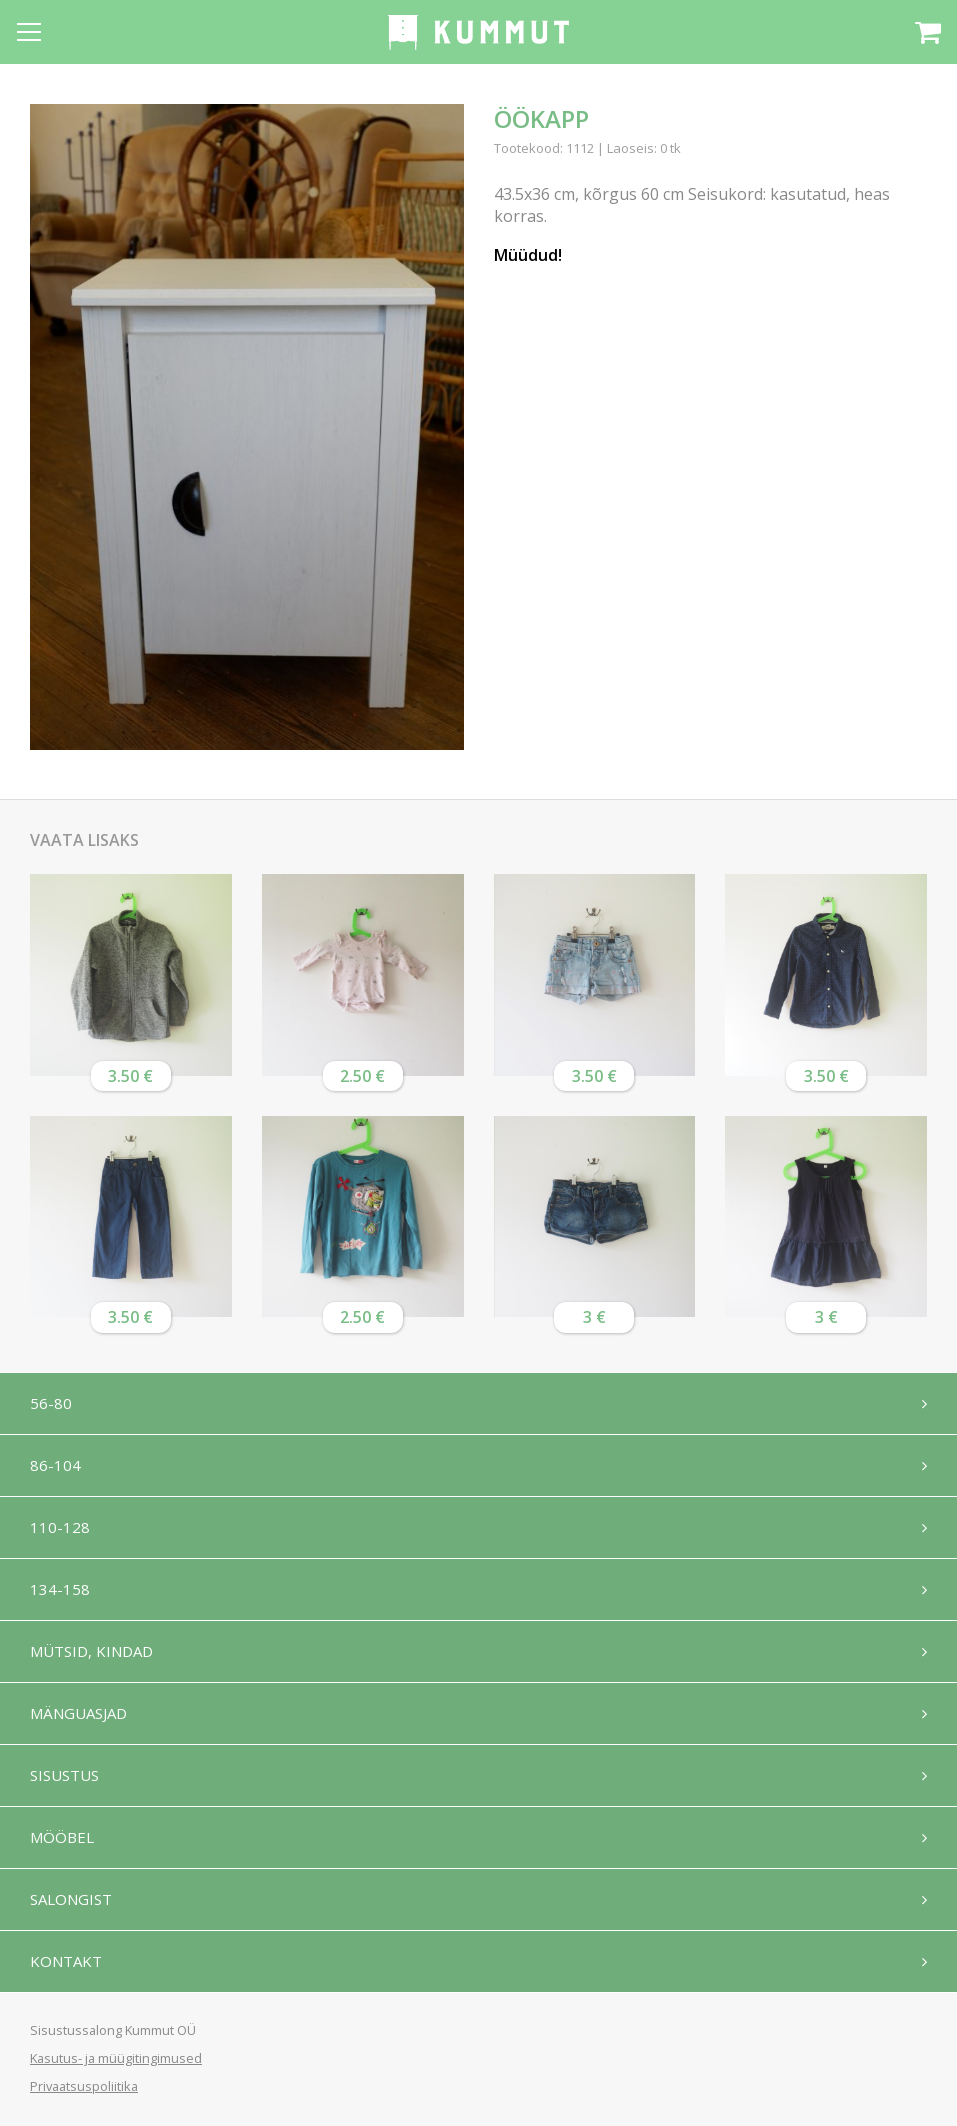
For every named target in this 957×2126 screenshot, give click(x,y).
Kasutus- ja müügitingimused (116, 2058)
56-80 (51, 1403)
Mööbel (62, 1837)
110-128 (60, 1527)
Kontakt (66, 1961)
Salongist (71, 1899)
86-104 (55, 1465)
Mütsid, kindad (91, 1651)
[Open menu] (29, 32)
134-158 (60, 1589)
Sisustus (64, 1775)
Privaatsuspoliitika (84, 2086)
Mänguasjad (78, 1713)
